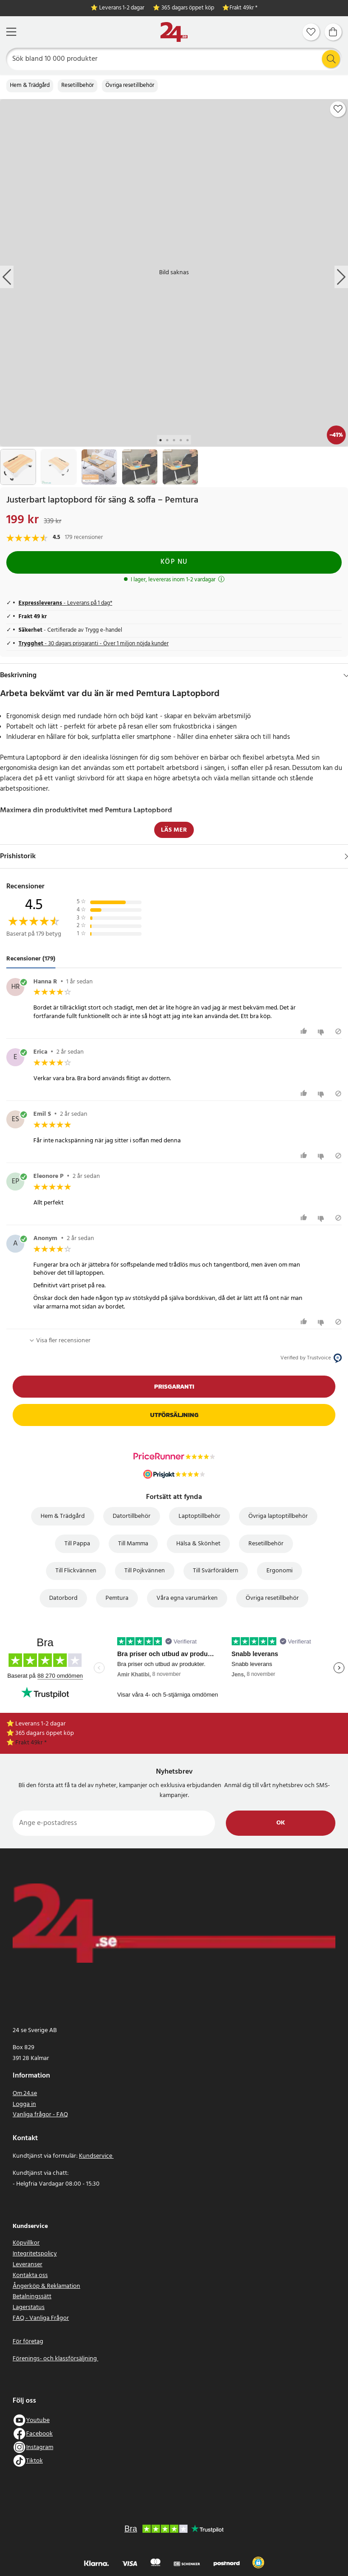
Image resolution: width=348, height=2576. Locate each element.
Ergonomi (279, 1571)
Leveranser (27, 2264)
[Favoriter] (311, 32)
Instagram (39, 2447)
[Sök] (174, 59)
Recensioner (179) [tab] (30, 959)
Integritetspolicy (35, 2254)
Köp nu (174, 562)
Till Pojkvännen (144, 1571)
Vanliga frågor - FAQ (40, 2115)
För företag (28, 2341)
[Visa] (346, 856)
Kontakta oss (30, 2275)
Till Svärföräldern (215, 1571)
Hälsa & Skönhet (198, 1544)
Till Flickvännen (75, 1571)
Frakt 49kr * (243, 8)
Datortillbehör (132, 1516)
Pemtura (116, 1598)
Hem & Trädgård (30, 85)
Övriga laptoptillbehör (278, 1516)
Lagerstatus (29, 2307)
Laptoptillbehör (199, 1516)
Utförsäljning (174, 1415)
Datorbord (63, 1598)
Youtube (38, 2420)
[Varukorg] (333, 32)
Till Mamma (133, 1544)
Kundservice (96, 2156)
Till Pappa (77, 1544)
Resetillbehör (77, 85)
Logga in (24, 2104)
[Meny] (11, 31)
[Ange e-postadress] (114, 1823)
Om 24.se (25, 2093)
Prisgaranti (174, 1386)
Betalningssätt (32, 2296)
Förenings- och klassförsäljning (55, 2359)
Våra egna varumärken (187, 1598)
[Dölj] (346, 675)
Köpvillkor (26, 2243)
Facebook (39, 2434)
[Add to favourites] (338, 108)
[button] (258, 2562)
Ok (280, 1823)
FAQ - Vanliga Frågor (41, 2318)
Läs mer (174, 830)
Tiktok (34, 2461)
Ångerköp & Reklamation (46, 2286)
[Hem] (174, 32)
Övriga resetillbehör (129, 85)
